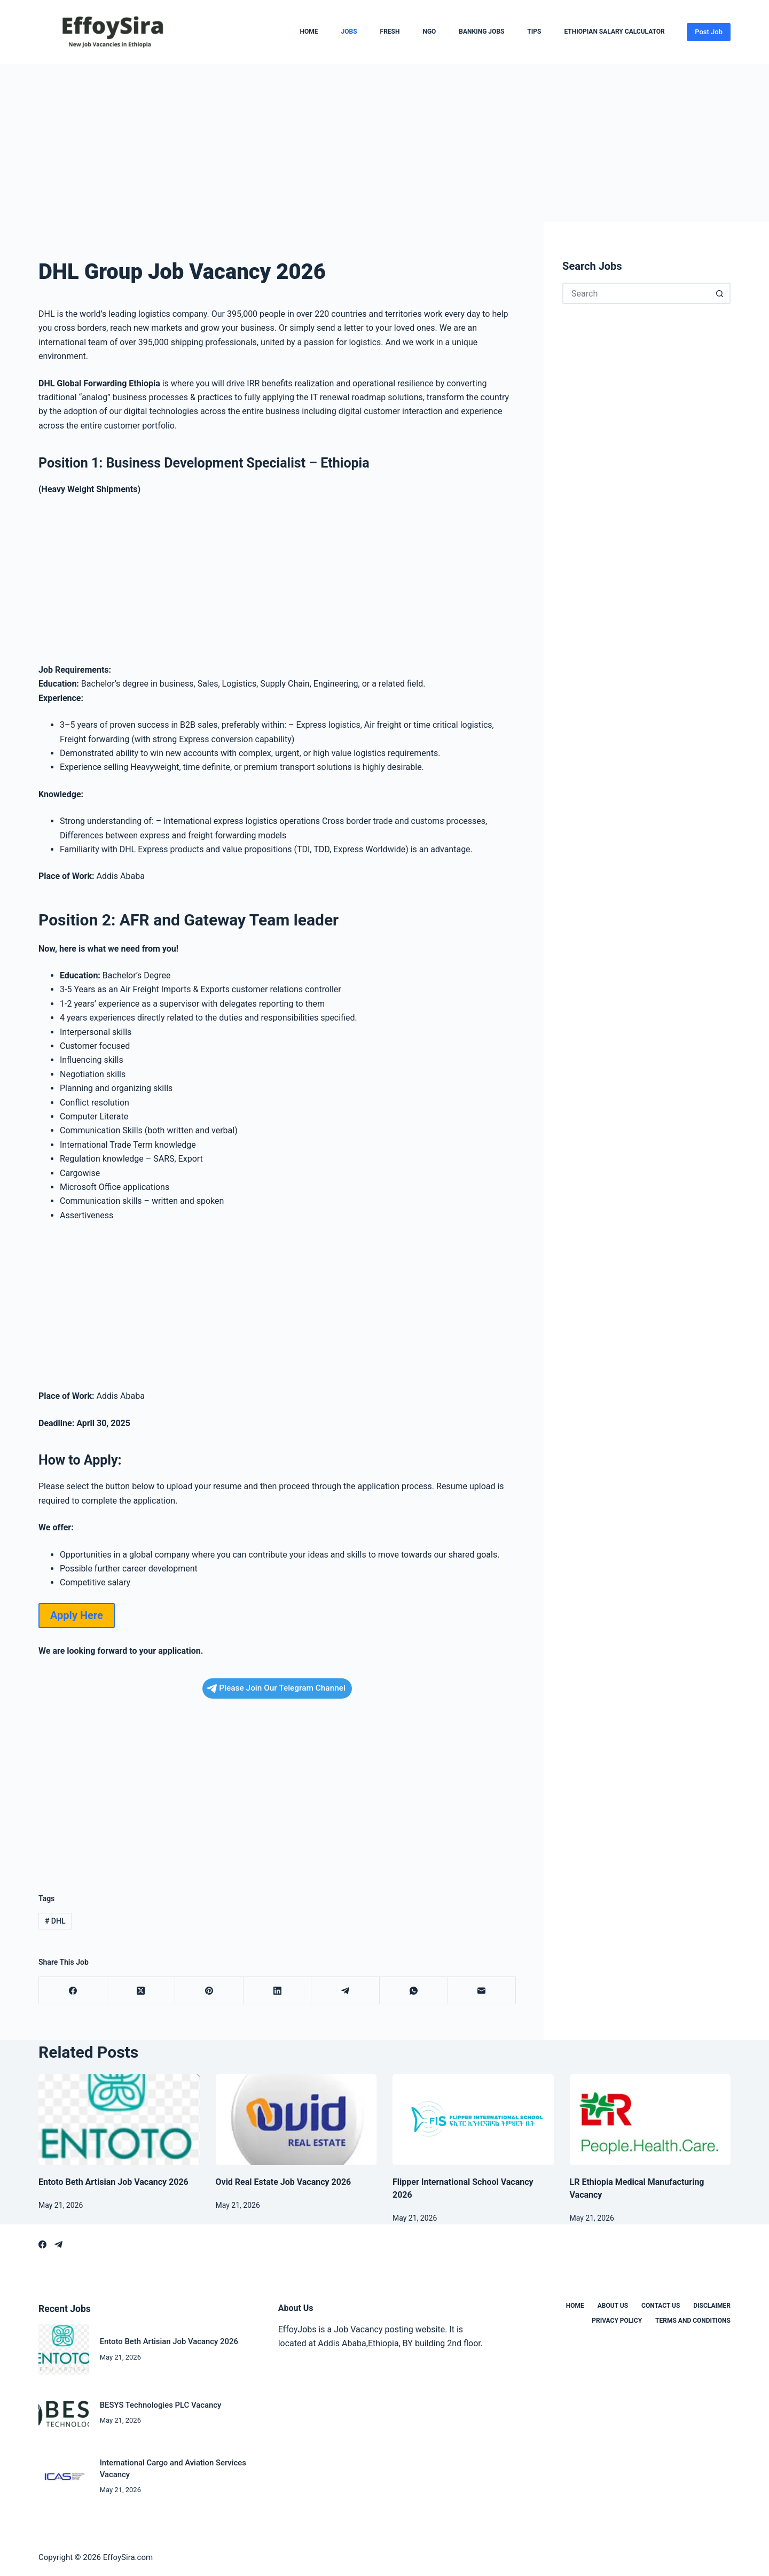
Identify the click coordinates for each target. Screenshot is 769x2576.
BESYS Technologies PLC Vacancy (161, 2405)
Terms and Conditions (693, 2320)
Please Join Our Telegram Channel (276, 1688)
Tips (534, 32)
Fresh (390, 32)
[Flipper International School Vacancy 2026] (473, 2119)
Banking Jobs (481, 32)
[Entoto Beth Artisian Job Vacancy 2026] (119, 2119)
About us (613, 2305)
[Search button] (720, 293)
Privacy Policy (617, 2320)
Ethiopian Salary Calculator (614, 32)
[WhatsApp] (414, 1990)
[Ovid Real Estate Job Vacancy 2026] (296, 2119)
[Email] (482, 1990)
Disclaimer (712, 2305)
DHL (55, 1921)
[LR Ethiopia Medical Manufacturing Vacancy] (650, 2119)
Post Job (709, 32)
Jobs (349, 32)
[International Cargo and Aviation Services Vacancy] (63, 2476)
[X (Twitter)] (141, 1990)
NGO (429, 32)
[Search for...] (635, 293)
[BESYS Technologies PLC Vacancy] (63, 2412)
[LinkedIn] (278, 1990)
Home (309, 32)
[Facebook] (73, 1990)
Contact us (660, 2305)
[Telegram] (345, 1990)
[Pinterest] (209, 1990)
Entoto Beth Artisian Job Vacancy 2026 (113, 2182)
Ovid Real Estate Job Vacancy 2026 (283, 2182)
